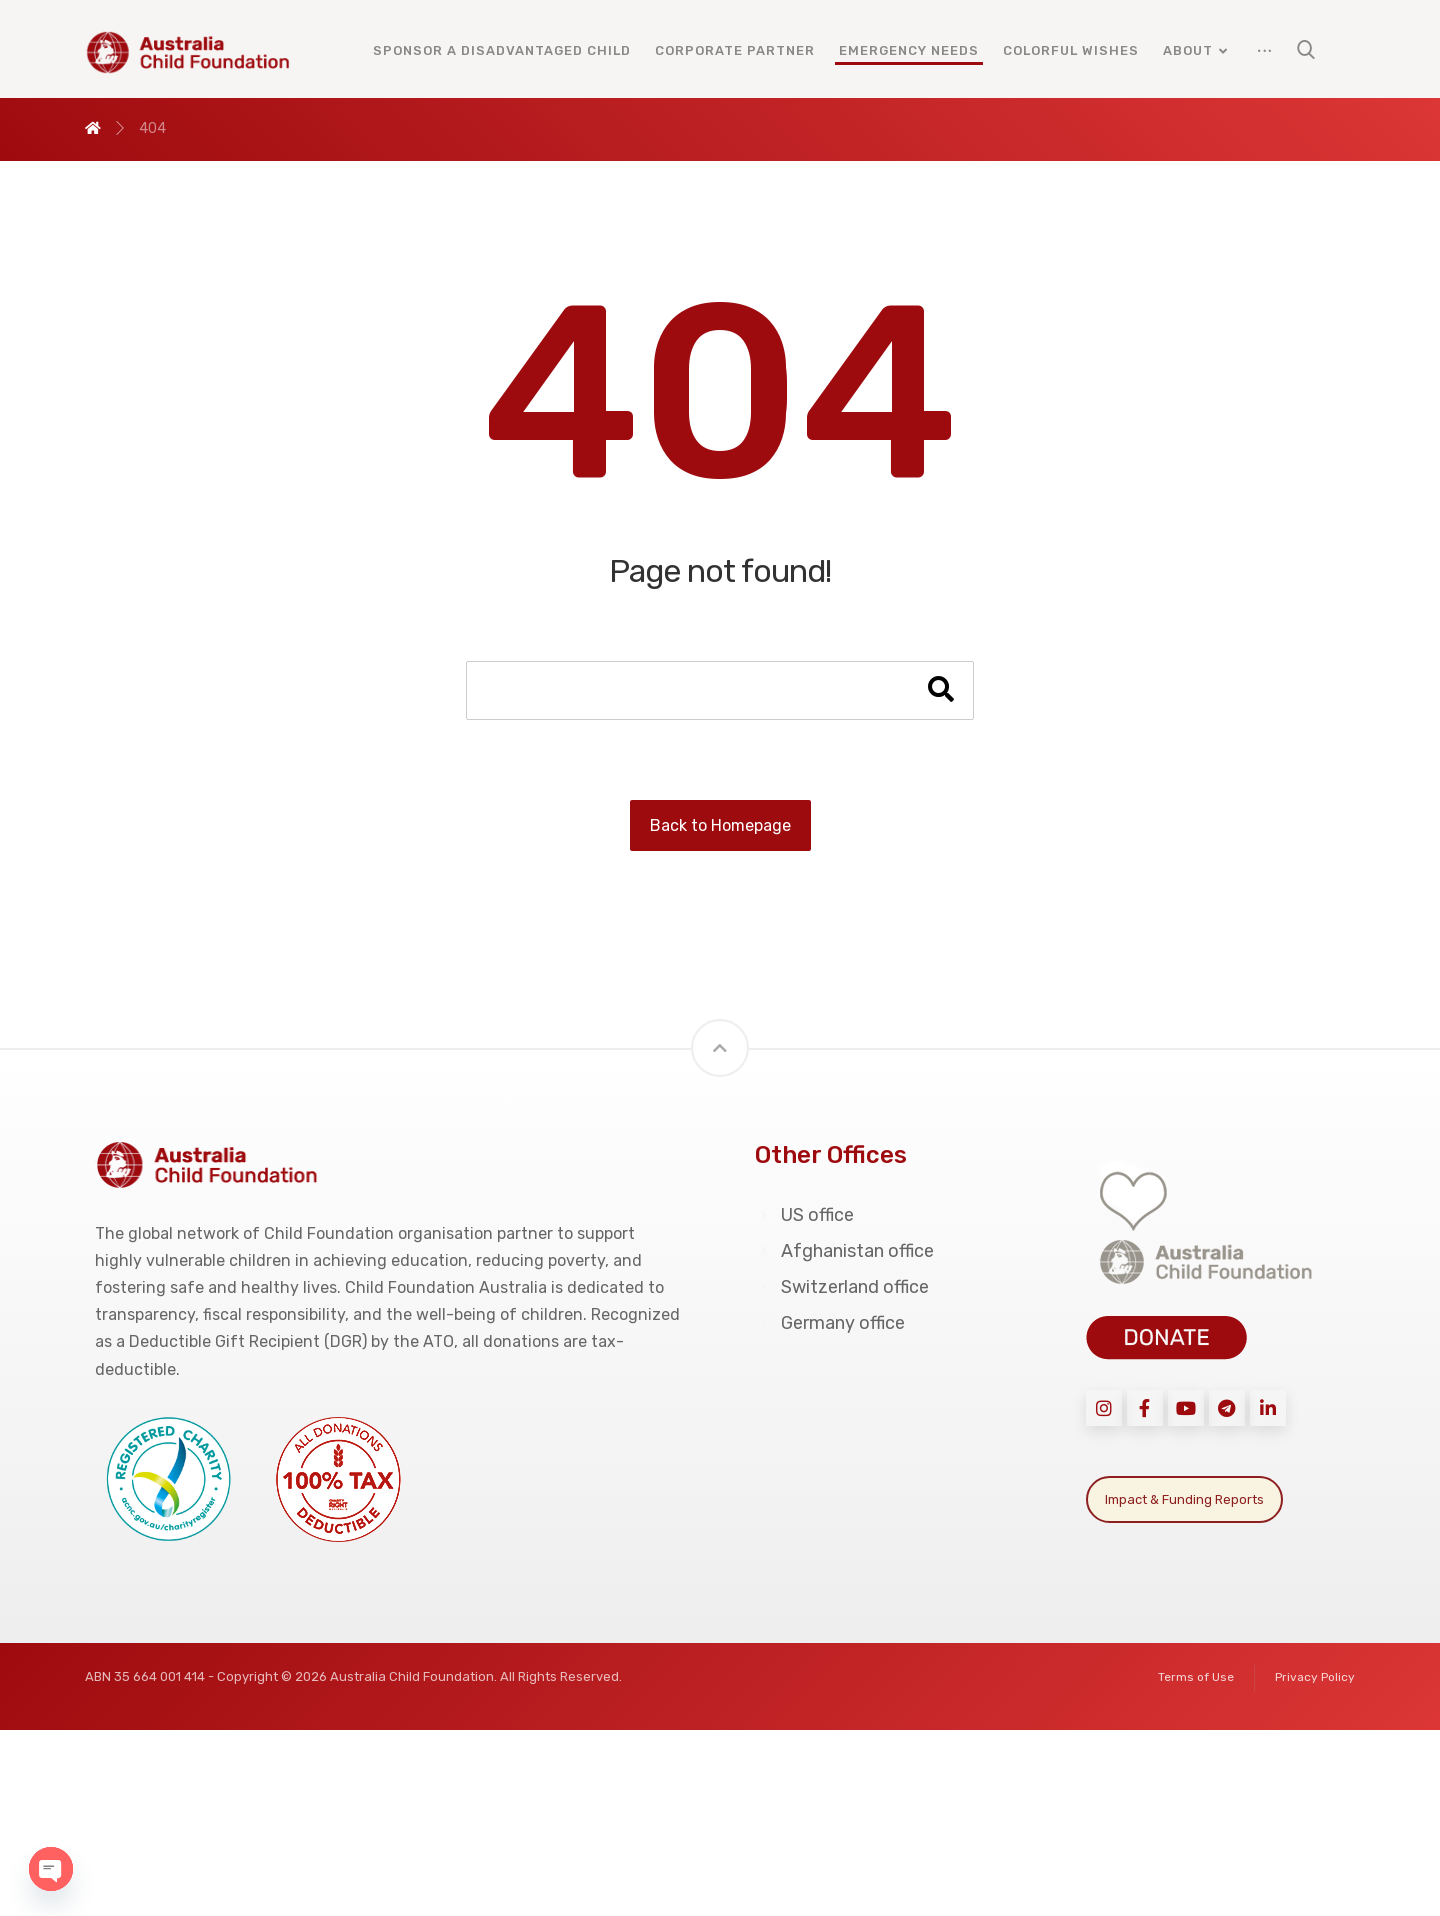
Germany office (830, 1323)
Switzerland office (842, 1287)
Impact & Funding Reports (1184, 1499)
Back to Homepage (720, 825)
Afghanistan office (844, 1251)
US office (804, 1215)
